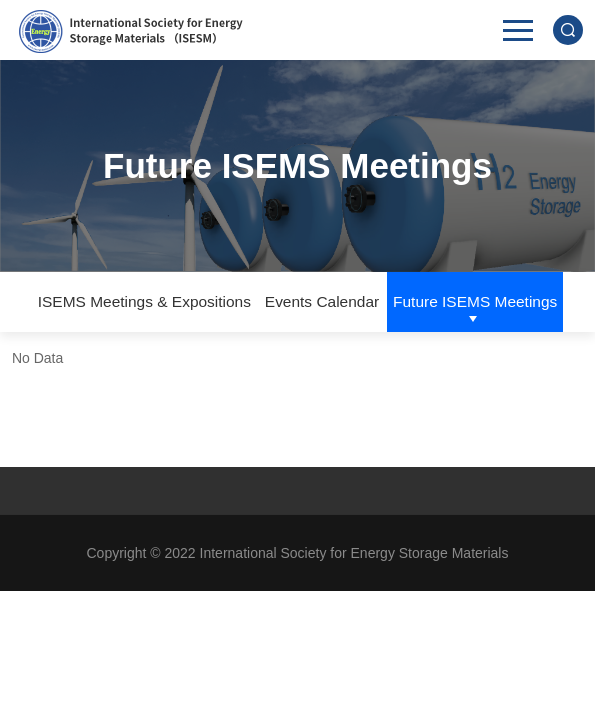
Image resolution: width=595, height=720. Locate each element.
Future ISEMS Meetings (475, 301)
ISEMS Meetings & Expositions (144, 301)
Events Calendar (322, 301)
